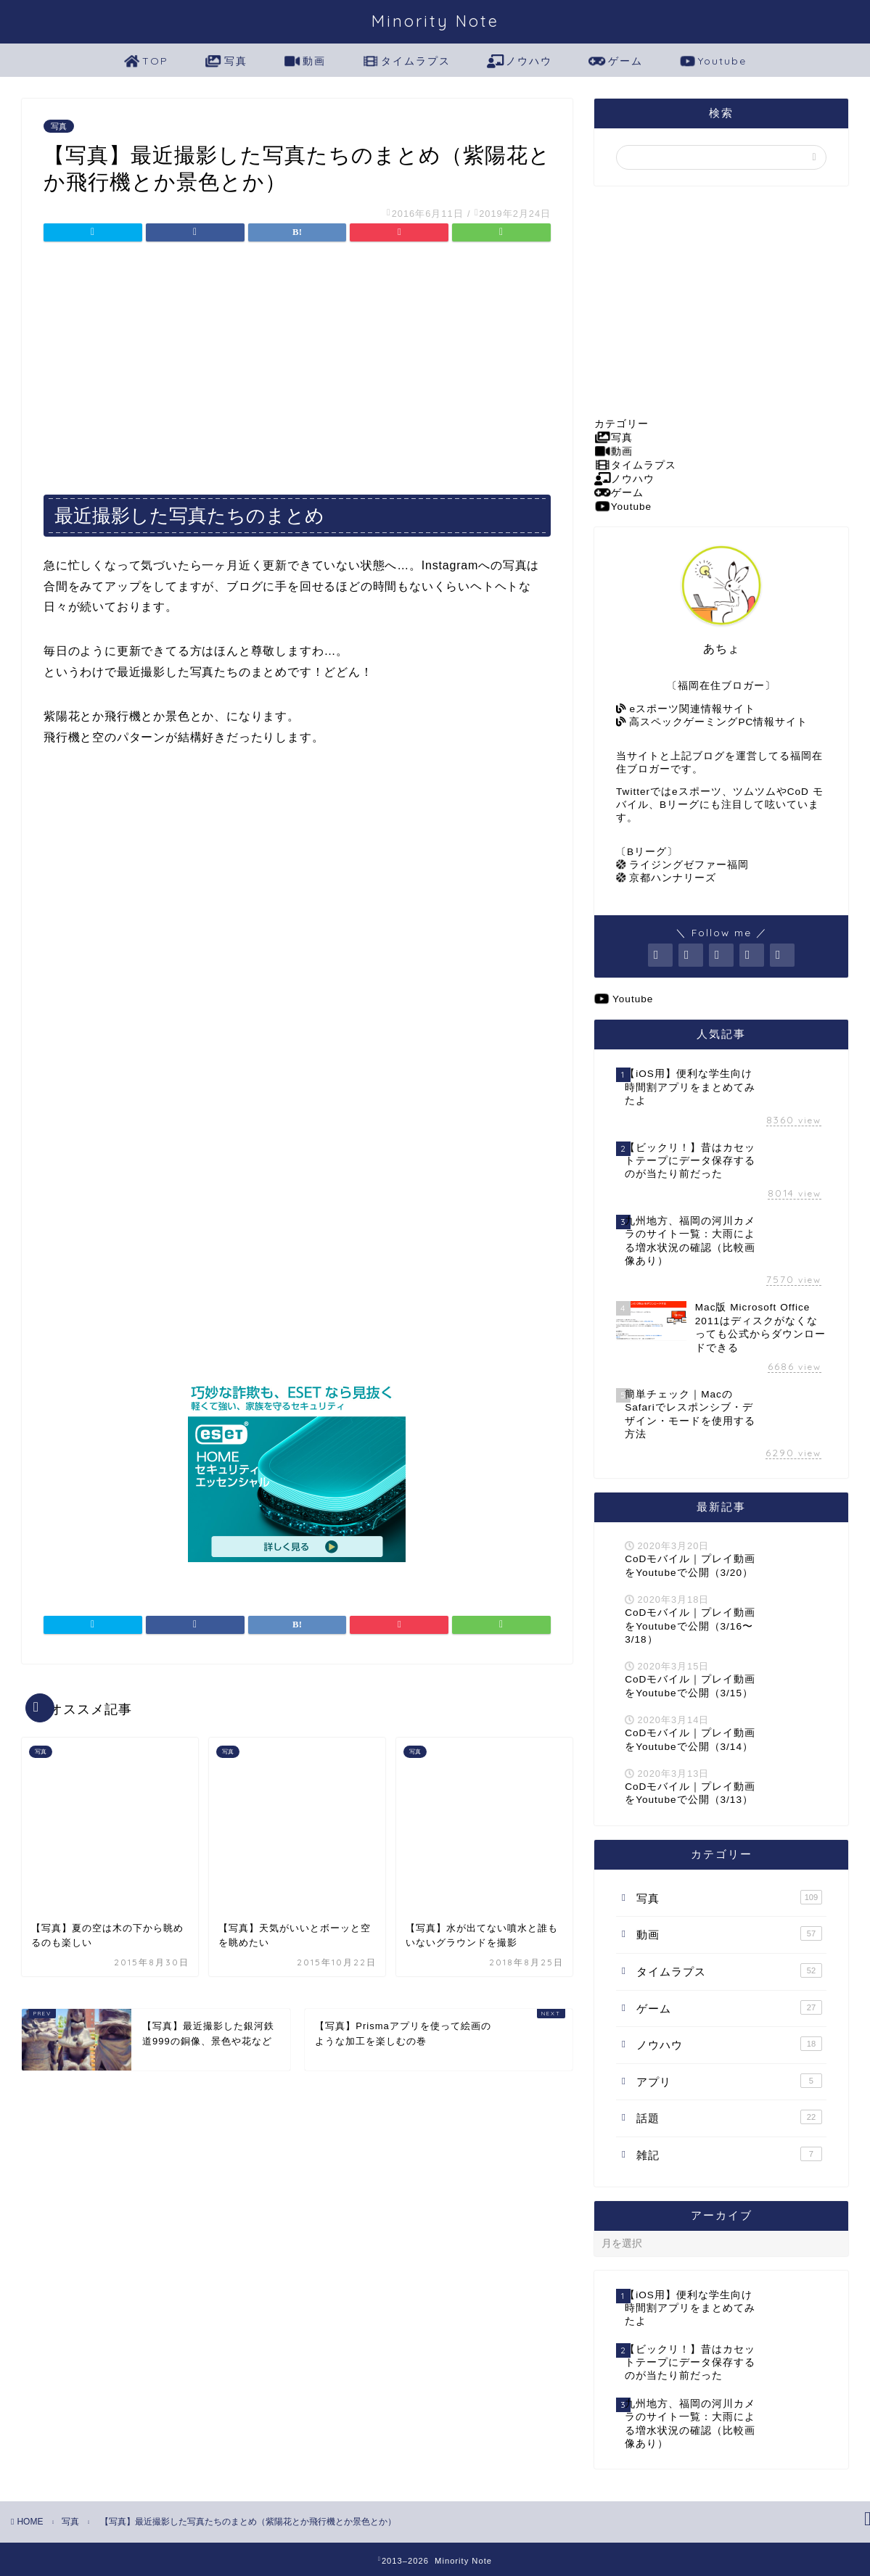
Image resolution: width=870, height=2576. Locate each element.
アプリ (729, 2080)
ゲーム (615, 61)
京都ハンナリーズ (666, 877)
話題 (729, 2117)
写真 (226, 61)
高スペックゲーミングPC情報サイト (712, 722)
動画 (305, 61)
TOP (145, 61)
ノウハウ (519, 61)
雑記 (729, 2154)
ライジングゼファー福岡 (682, 864)
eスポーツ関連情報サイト (685, 708)
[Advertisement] (297, 363)
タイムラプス (406, 61)
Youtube (713, 61)
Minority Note (435, 20)
